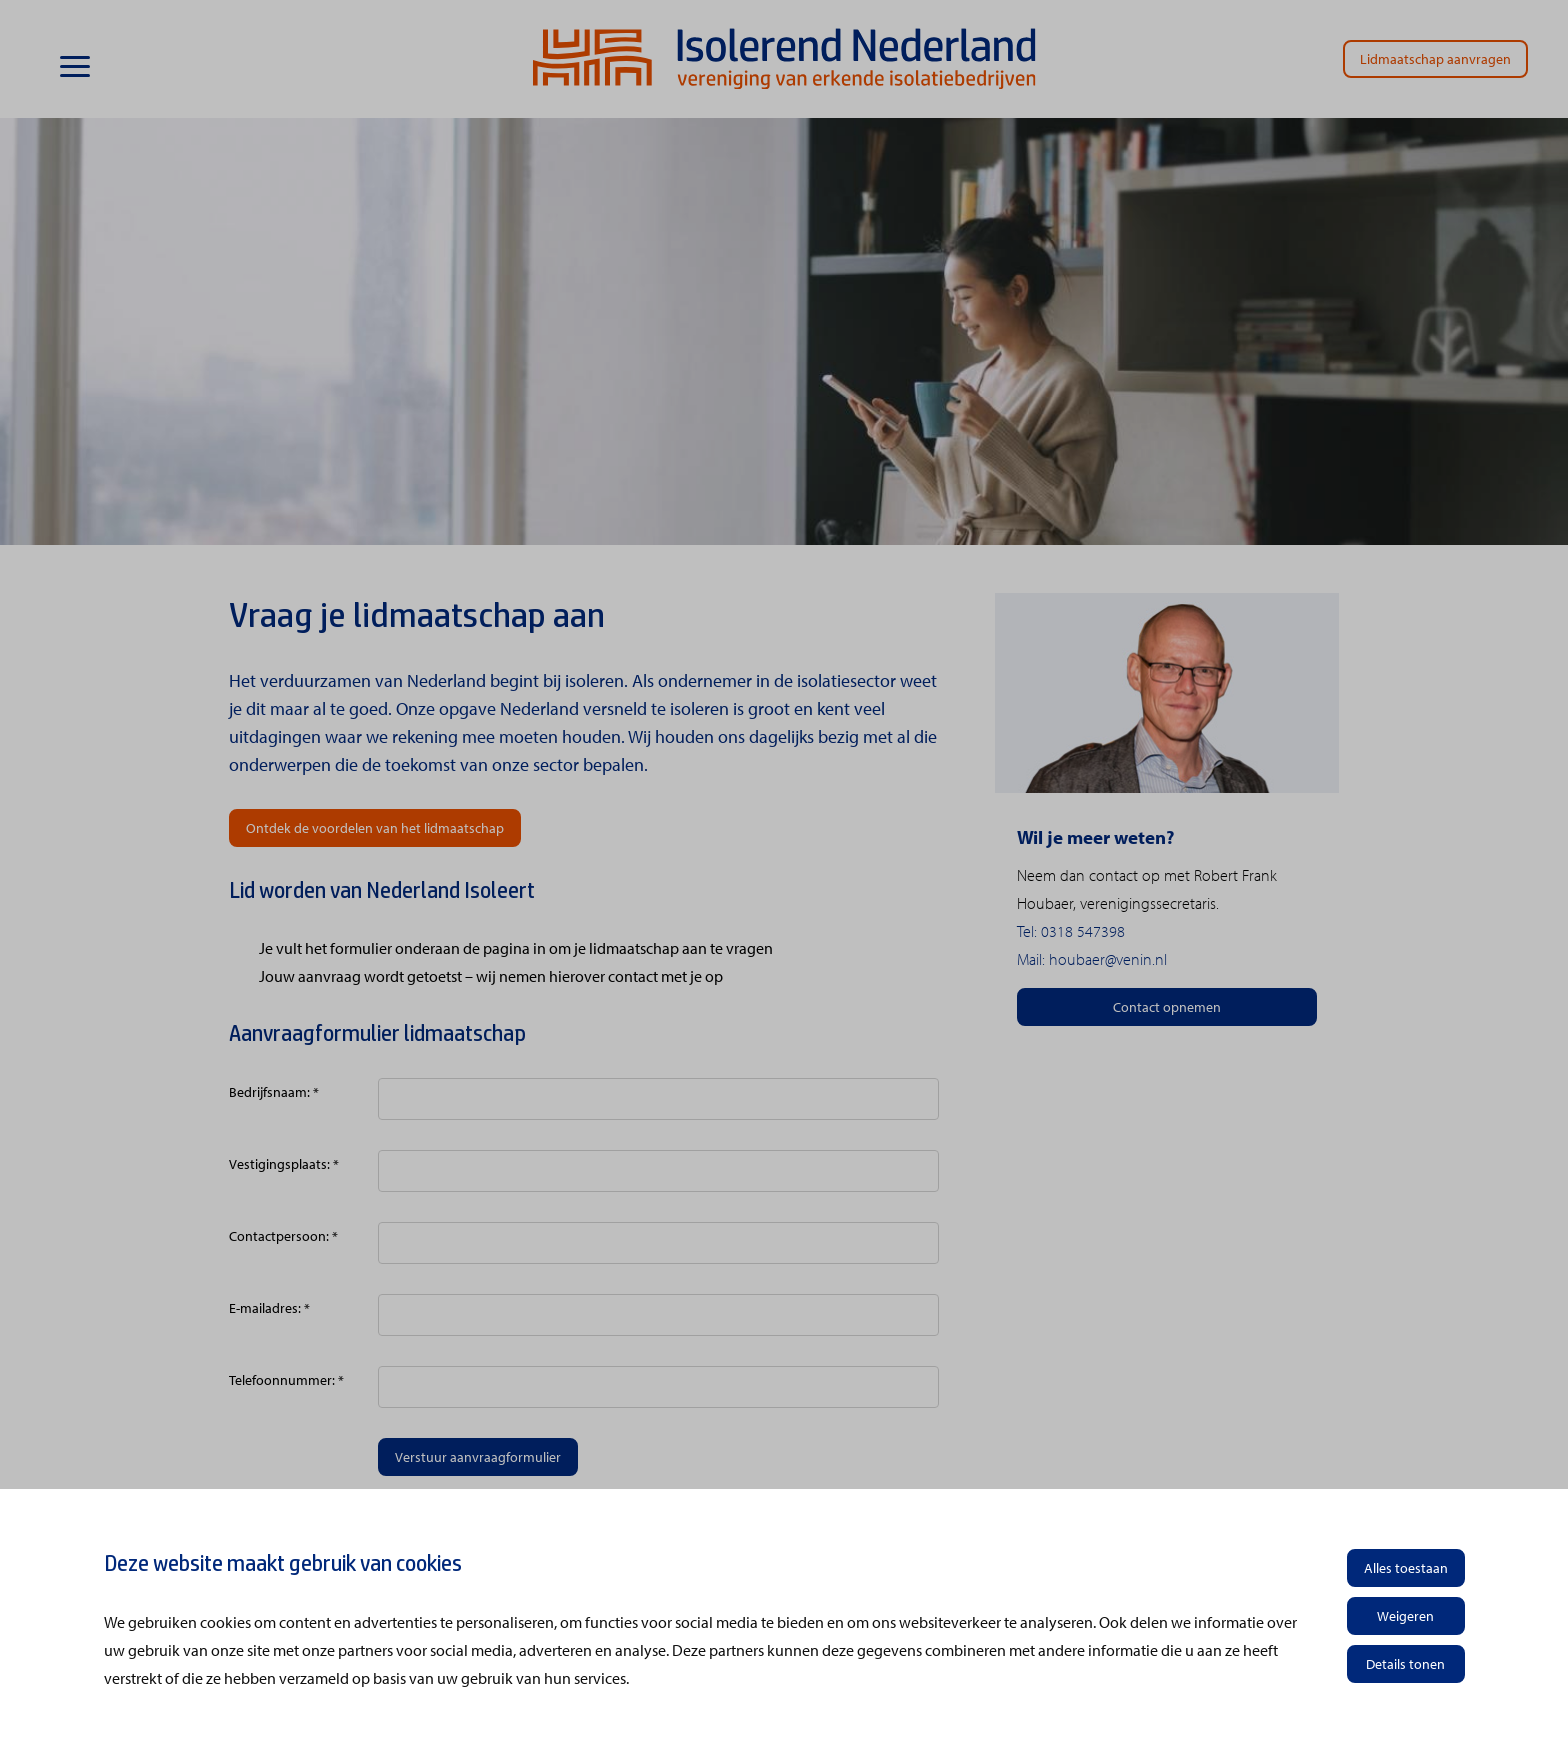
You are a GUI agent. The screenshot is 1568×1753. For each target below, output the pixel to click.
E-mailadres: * (269, 1308)
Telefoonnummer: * (286, 1380)
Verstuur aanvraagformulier (478, 1457)
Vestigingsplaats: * (284, 1164)
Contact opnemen (1167, 1007)
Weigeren (1405, 1616)
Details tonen (1405, 1664)
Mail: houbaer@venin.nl (1092, 959)
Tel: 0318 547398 (1071, 931)
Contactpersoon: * (283, 1236)
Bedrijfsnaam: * (274, 1092)
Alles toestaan (1406, 1568)
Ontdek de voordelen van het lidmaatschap (375, 828)
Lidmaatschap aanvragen (1435, 59)
